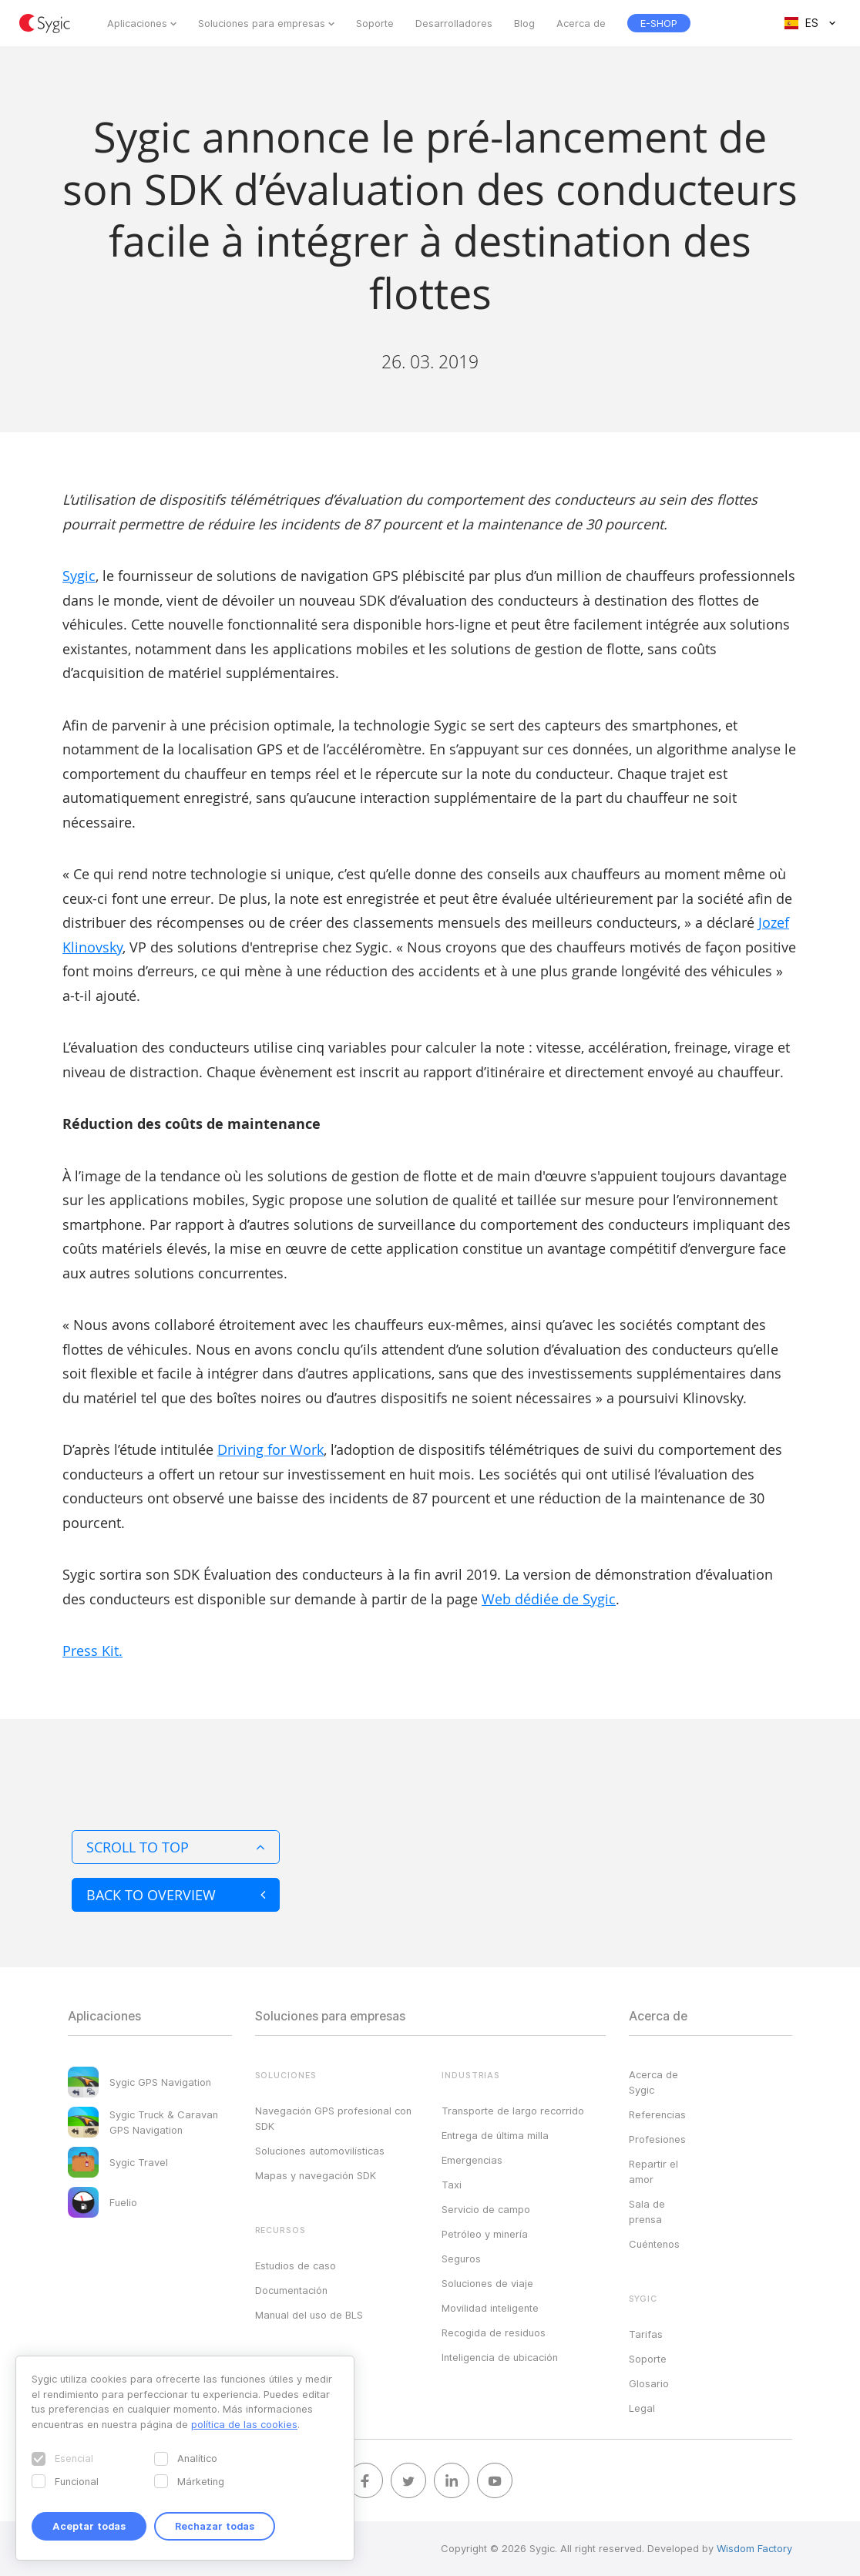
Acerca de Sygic (653, 2082)
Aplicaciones (137, 23)
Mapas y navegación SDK (315, 2175)
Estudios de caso (295, 2265)
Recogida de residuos (494, 2332)
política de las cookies (244, 2424)
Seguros (461, 2258)
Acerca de (581, 23)
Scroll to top (175, 1847)
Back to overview (175, 1895)
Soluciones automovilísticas (320, 2150)
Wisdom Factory (754, 2548)
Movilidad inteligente (490, 2308)
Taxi (452, 2184)
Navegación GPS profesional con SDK (333, 2118)
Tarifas (646, 2334)
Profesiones (657, 2139)
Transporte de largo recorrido (513, 2110)
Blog (524, 23)
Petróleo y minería (485, 2234)
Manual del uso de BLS (309, 2315)
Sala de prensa (647, 2211)
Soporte (375, 23)
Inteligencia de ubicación (500, 2357)
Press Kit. (92, 1650)
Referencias (657, 2114)
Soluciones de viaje (487, 2283)
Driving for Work (270, 1449)
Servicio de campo (486, 2209)
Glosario (649, 2383)
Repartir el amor (653, 2171)
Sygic (79, 575)
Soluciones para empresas (261, 23)
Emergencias (472, 2160)
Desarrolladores (453, 23)
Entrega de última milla (495, 2135)
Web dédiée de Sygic (549, 1599)
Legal (642, 2408)
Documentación (291, 2290)
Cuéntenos (654, 2244)
